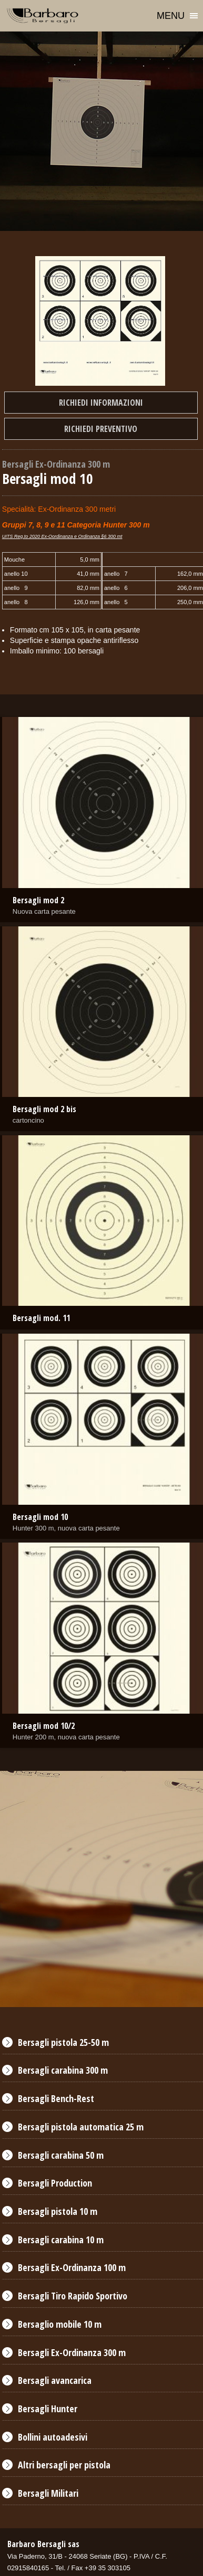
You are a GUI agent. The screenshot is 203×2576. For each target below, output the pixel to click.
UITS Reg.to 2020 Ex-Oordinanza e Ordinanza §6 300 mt (62, 536)
